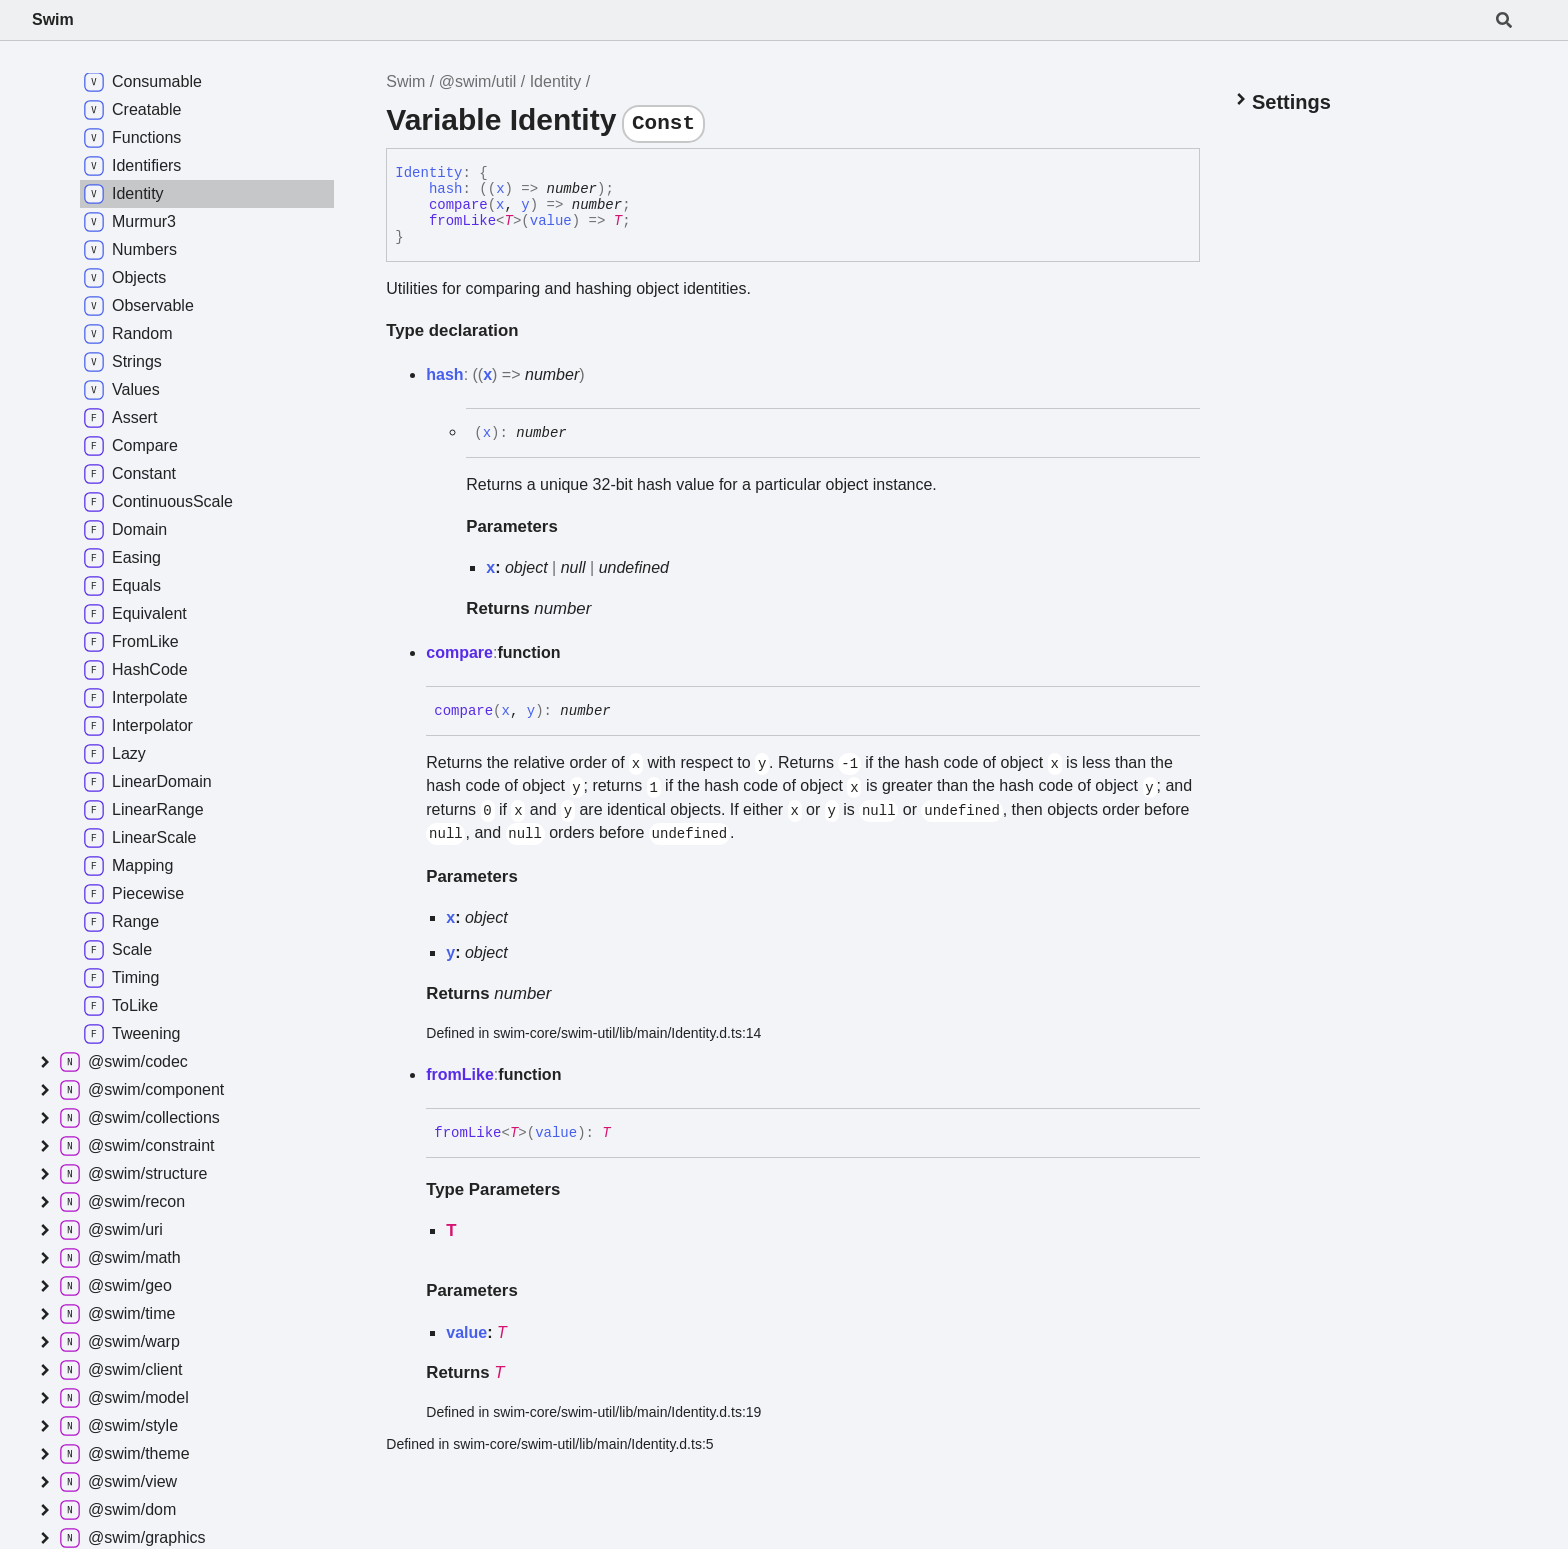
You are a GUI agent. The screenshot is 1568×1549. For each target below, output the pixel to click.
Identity (556, 81)
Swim (53, 19)
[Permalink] (626, 711)
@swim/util (478, 81)
